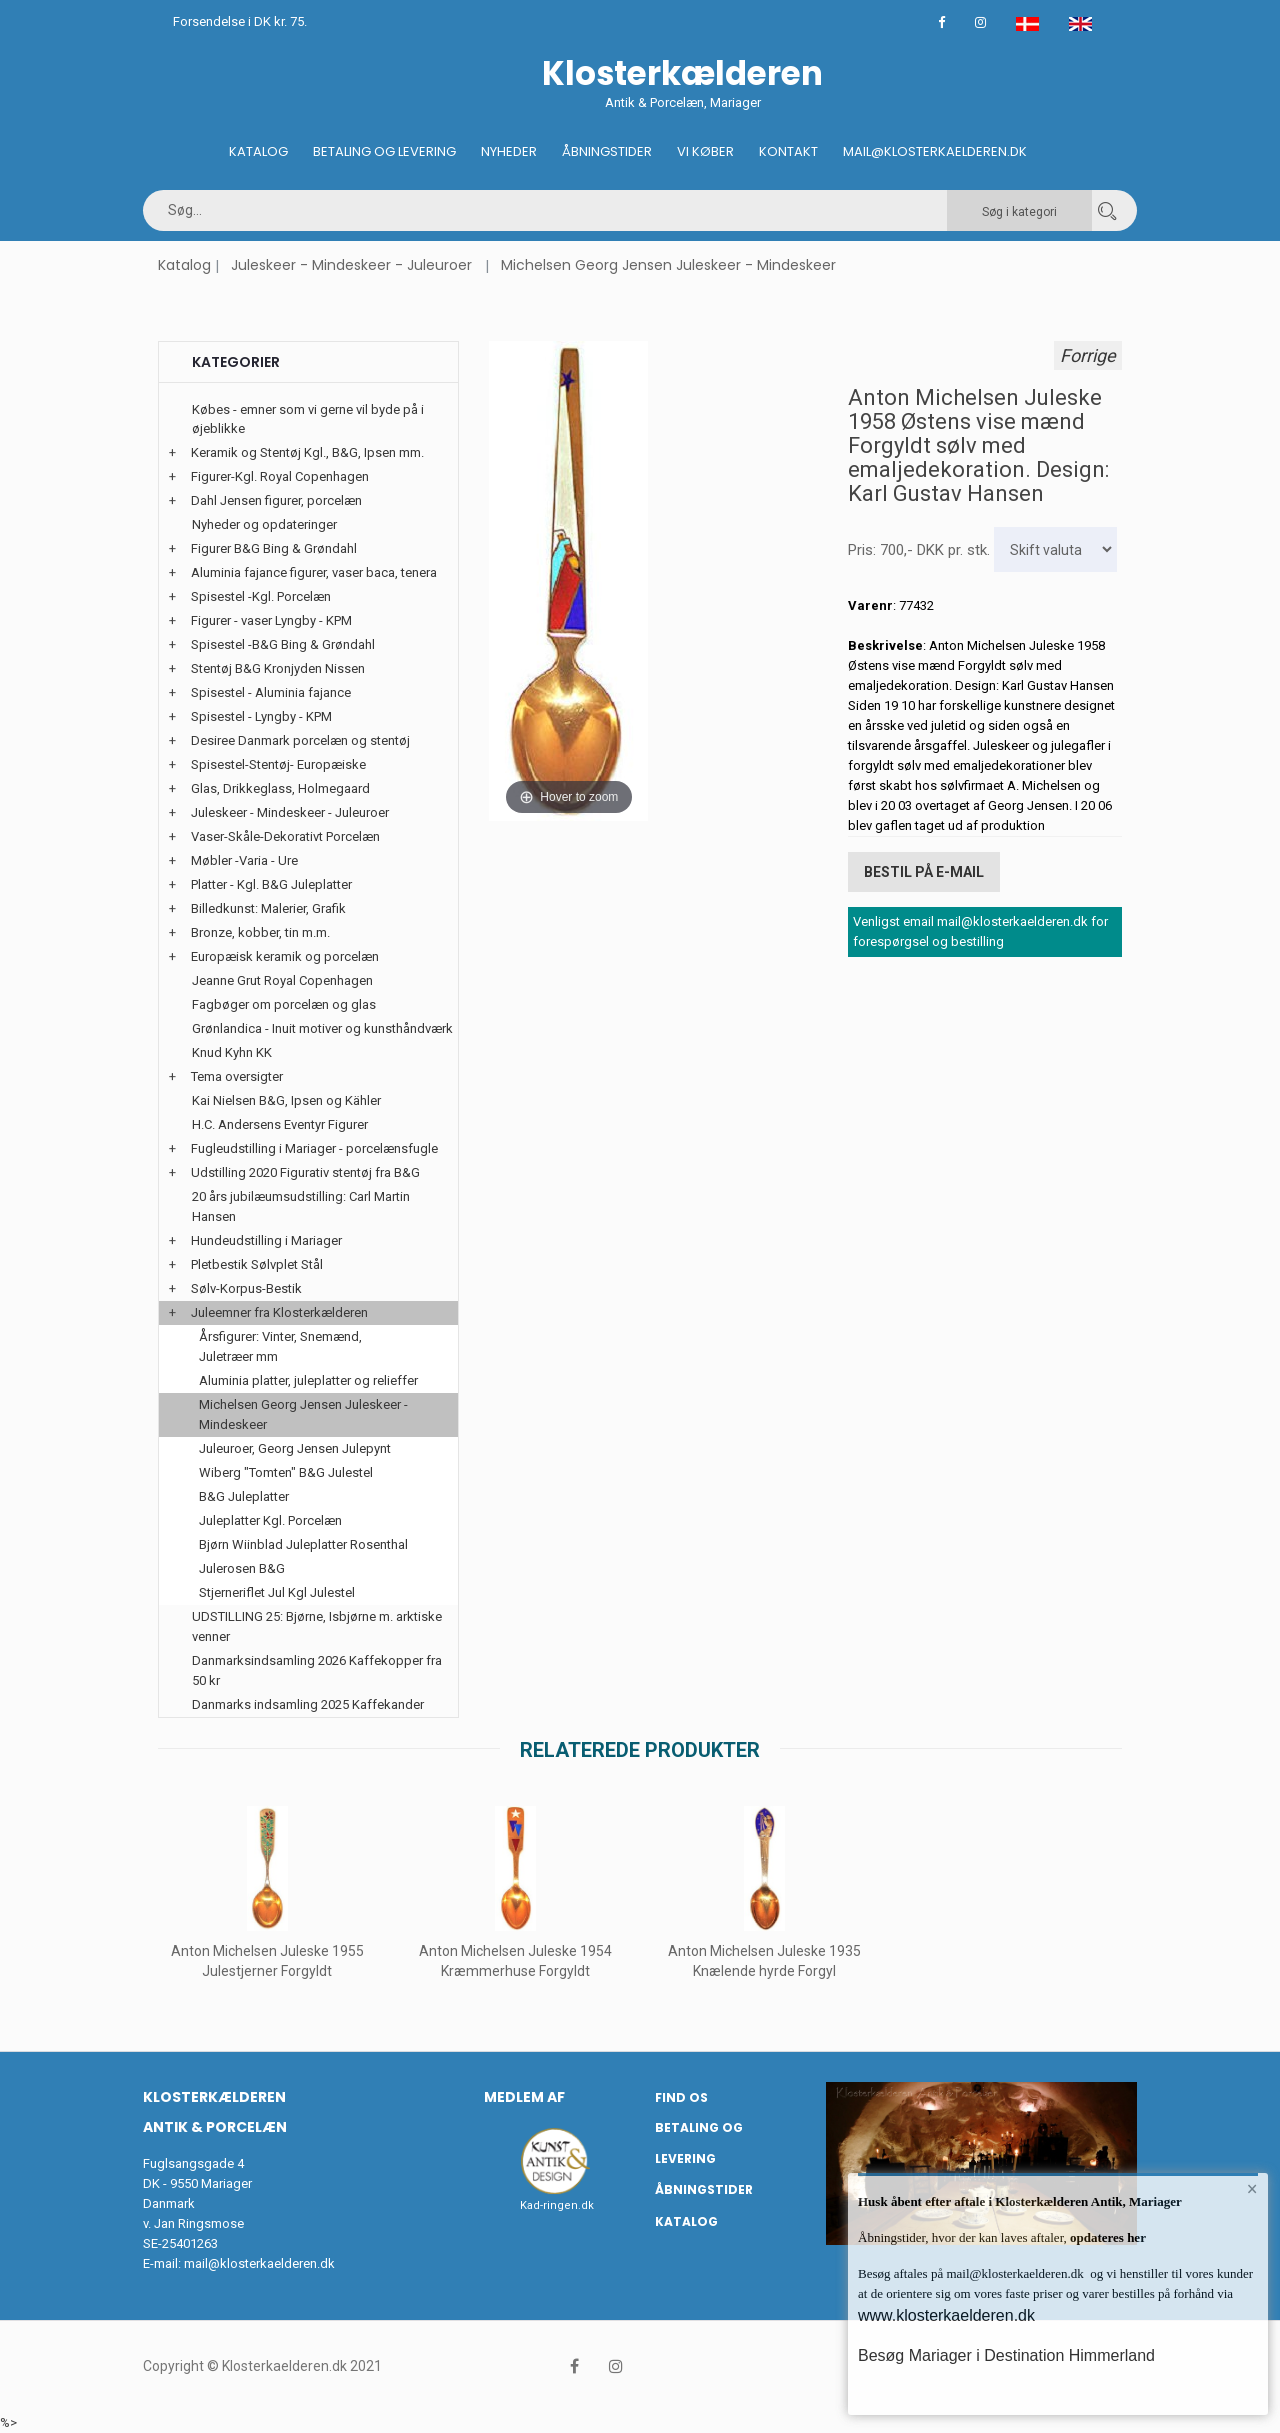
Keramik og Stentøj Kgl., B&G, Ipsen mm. (307, 452)
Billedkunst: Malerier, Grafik (268, 908)
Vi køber (705, 151)
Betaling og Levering (384, 151)
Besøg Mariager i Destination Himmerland (1006, 2355)
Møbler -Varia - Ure (244, 860)
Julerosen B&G (242, 1568)
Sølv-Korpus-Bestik (246, 1288)
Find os (681, 2097)
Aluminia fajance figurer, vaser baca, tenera (314, 572)
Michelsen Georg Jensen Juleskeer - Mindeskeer (668, 265)
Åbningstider (607, 151)
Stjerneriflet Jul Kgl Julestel (277, 1592)
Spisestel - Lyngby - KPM (261, 716)
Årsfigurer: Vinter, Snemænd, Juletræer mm (280, 1346)
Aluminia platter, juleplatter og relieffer (308, 1380)
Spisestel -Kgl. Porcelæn (261, 596)
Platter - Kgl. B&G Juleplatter (271, 884)
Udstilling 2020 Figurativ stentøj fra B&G (305, 1172)
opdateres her (1106, 2237)
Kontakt (788, 151)
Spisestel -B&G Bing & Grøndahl (283, 644)
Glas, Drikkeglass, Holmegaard (280, 788)
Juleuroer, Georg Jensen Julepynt (295, 1448)
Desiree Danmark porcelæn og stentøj (300, 740)
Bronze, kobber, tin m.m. (260, 932)
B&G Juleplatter (244, 1496)
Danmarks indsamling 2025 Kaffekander (308, 1704)
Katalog (258, 151)
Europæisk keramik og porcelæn (285, 956)
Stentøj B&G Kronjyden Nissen (278, 668)
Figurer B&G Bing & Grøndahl (274, 548)
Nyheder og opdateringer (264, 524)
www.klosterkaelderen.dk (946, 2315)
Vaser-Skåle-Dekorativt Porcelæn (285, 836)
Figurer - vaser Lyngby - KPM (271, 620)
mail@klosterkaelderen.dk (259, 2263)
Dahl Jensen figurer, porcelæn (276, 500)
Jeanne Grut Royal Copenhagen (282, 980)
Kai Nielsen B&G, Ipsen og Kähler (286, 1100)
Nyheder (509, 151)
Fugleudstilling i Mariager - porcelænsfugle (314, 1148)
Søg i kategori (1019, 212)
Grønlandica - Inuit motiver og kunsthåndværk (322, 1028)
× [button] (1252, 2189)
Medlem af (524, 2097)
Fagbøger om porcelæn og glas (284, 1004)
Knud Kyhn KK (232, 1052)
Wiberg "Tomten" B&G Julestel (286, 1472)
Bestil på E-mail (924, 872)
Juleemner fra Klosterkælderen (279, 1312)
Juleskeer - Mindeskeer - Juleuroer (351, 265)
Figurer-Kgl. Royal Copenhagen (280, 476)
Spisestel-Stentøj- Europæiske (278, 764)
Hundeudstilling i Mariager (266, 1240)
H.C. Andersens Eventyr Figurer (280, 1124)
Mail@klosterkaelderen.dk (935, 151)
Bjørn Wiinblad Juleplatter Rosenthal (303, 1544)
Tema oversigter (237, 1076)
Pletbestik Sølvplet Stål (257, 1264)
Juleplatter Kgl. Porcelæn (270, 1520)
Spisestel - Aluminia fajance (271, 692)
